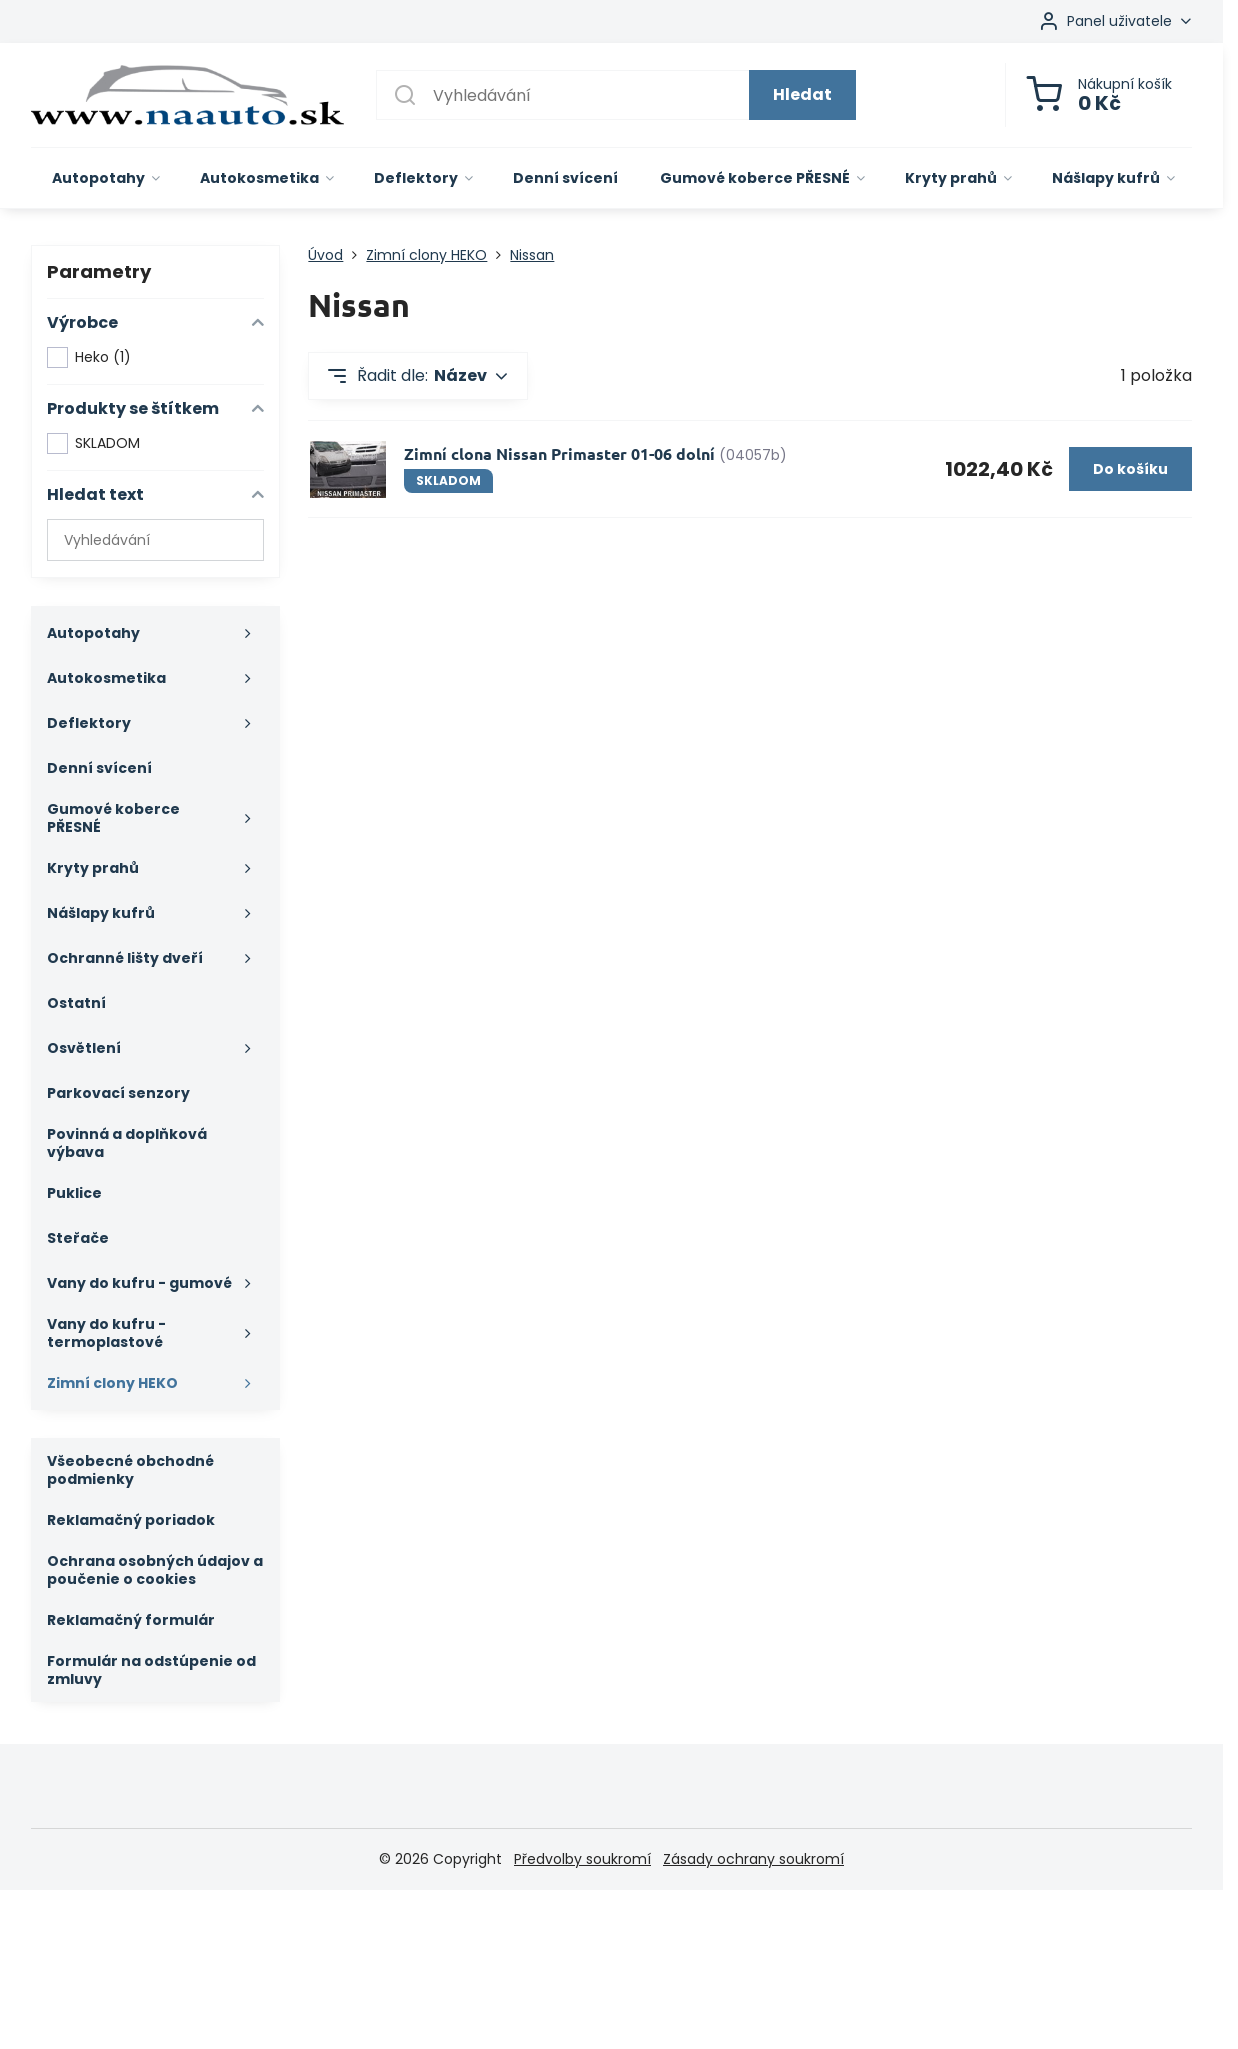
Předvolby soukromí (582, 1859)
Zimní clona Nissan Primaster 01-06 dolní (559, 453)
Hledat (802, 94)
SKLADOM (93, 443)
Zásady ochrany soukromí (753, 1859)
